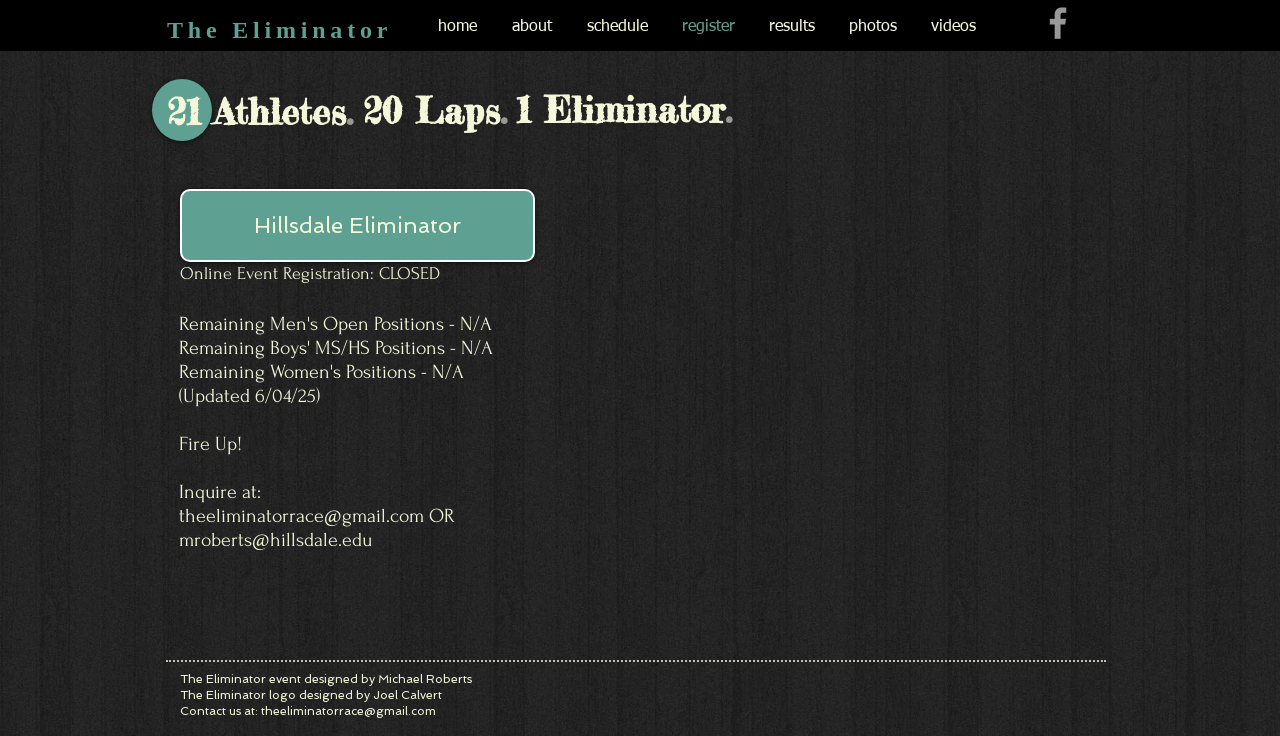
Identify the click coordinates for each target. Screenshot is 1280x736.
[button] (357, 225)
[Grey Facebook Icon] (1058, 23)
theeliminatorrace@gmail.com (301, 516)
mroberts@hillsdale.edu (275, 540)
